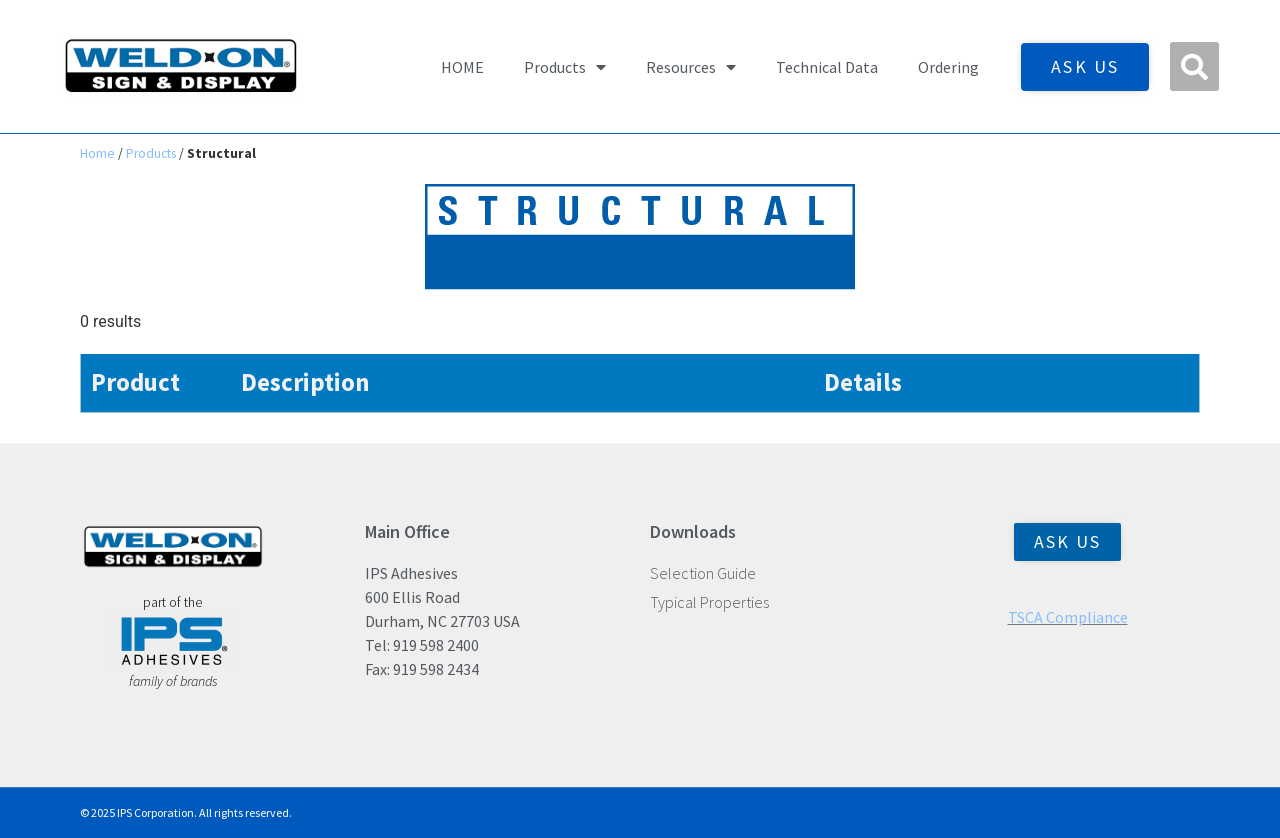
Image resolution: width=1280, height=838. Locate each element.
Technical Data (827, 67)
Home (97, 153)
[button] (1194, 66)
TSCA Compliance (1068, 617)
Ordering (948, 67)
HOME (462, 67)
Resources (691, 67)
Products (565, 67)
